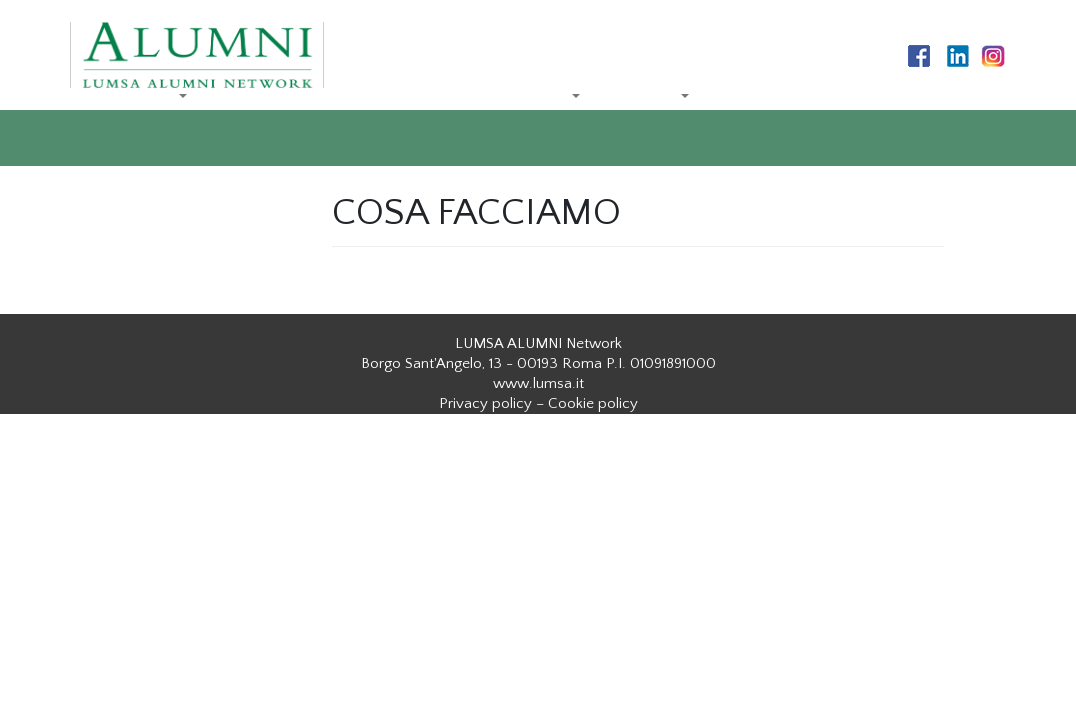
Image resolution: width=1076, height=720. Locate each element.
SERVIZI (645, 97)
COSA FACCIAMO (500, 97)
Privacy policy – (491, 403)
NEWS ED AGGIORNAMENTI (830, 97)
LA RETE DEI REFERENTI (311, 97)
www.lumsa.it (538, 383)
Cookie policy (593, 403)
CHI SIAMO (130, 97)
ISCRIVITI (239, 184)
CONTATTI (128, 184)
